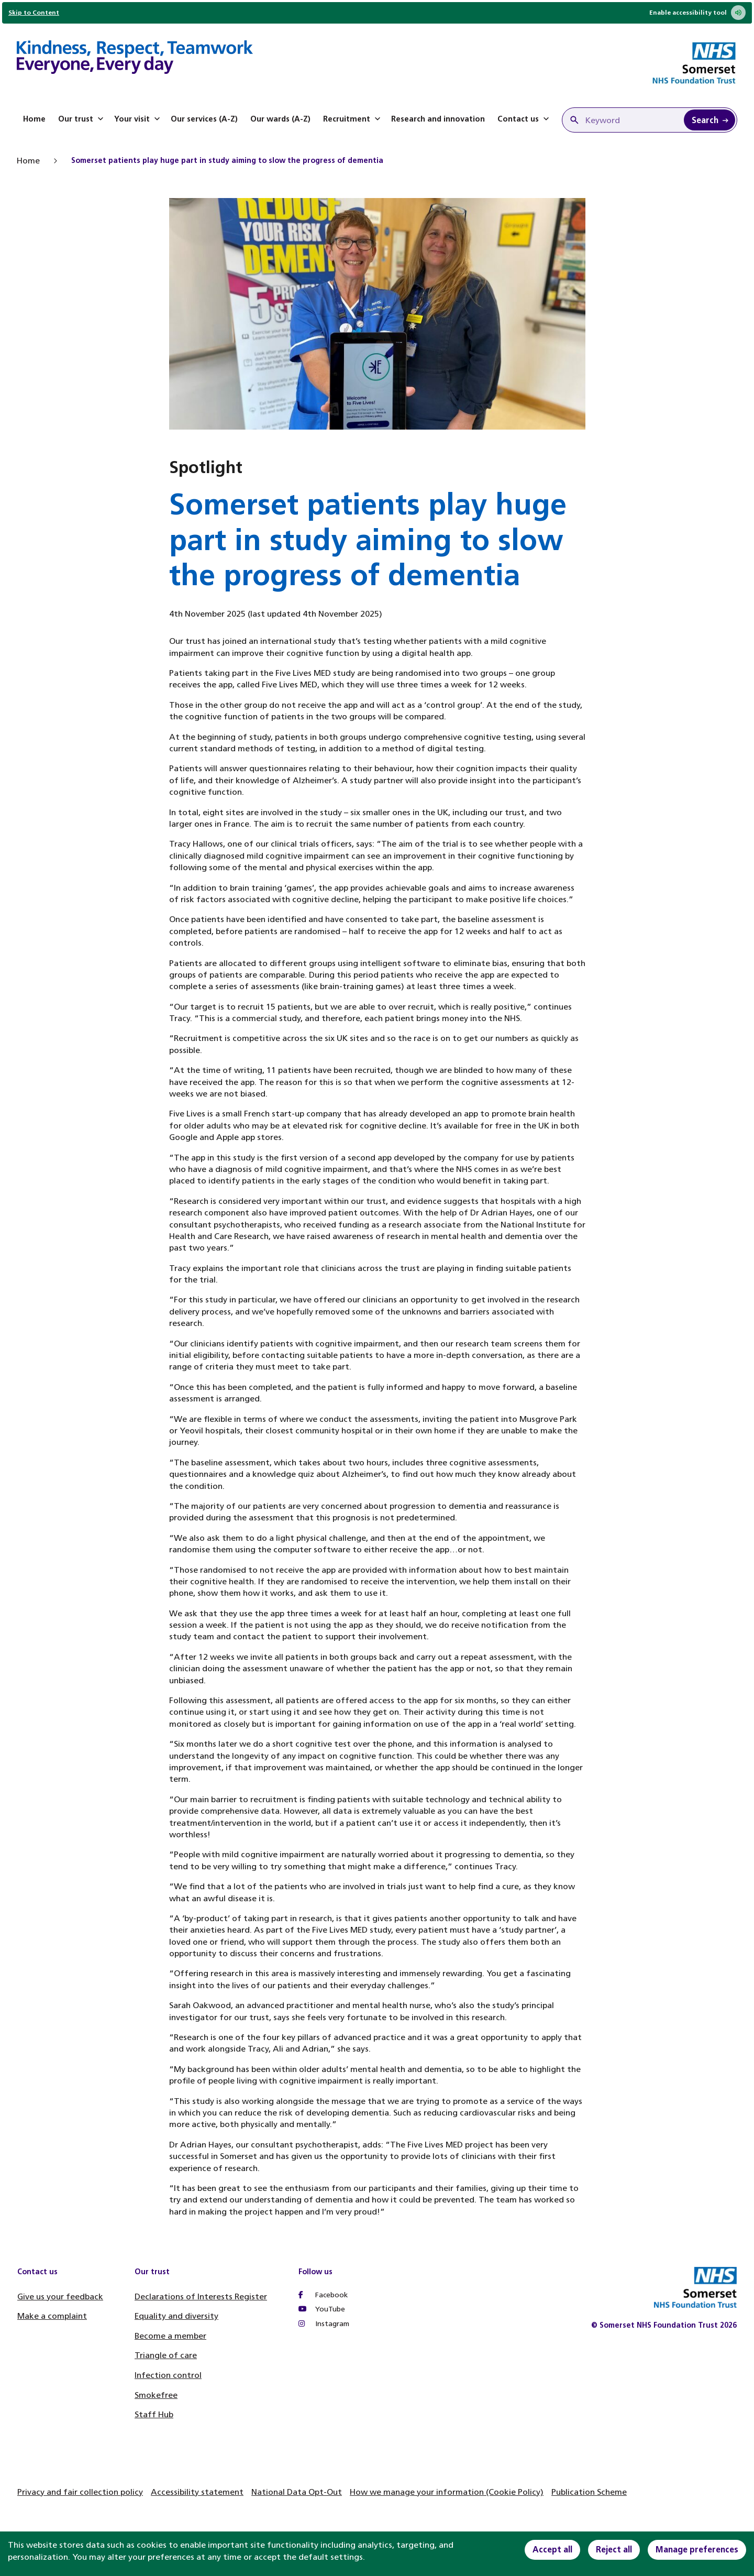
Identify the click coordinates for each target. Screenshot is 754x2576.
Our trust (82, 119)
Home (34, 119)
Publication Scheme (589, 2492)
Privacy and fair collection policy (80, 2492)
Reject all (614, 2550)
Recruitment (353, 119)
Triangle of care (166, 2355)
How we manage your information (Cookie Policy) (447, 2492)
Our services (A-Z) (204, 119)
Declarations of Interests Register (201, 2296)
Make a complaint (52, 2316)
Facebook (323, 2294)
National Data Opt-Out (296, 2492)
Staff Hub (154, 2414)
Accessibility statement (197, 2492)
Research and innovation (438, 119)
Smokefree (156, 2395)
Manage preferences (697, 2550)
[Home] (135, 58)
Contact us (524, 119)
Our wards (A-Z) (280, 119)
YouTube (321, 2309)
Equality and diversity (176, 2316)
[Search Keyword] (709, 119)
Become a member (170, 2336)
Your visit (138, 119)
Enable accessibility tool (697, 12)
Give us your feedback (60, 2296)
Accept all (552, 2550)
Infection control (168, 2375)
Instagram (323, 2323)
